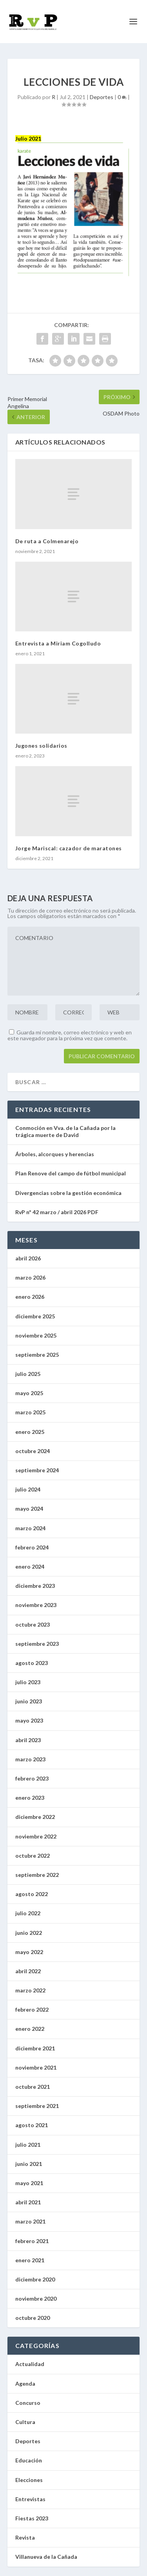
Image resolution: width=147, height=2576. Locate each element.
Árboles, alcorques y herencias (54, 1154)
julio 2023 (27, 1682)
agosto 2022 (31, 1894)
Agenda (25, 2383)
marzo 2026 (30, 1277)
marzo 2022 (30, 1990)
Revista (25, 2537)
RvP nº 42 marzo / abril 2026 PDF (56, 1212)
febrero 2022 (32, 2009)
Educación (28, 2460)
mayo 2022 (29, 1952)
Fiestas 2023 (31, 2518)
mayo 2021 (29, 2183)
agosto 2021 (31, 2125)
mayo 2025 (29, 1393)
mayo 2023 (29, 1720)
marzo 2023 (30, 1759)
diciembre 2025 (35, 1316)
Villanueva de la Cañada (46, 2556)
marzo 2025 (30, 1412)
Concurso (27, 2402)
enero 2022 (29, 2028)
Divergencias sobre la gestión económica (68, 1192)
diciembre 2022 (35, 1816)
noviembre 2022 (35, 1836)
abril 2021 (28, 2202)
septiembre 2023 (37, 1643)
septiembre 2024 (37, 1470)
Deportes (101, 97)
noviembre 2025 (35, 1335)
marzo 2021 (30, 2221)
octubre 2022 (32, 1855)
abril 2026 (28, 1258)
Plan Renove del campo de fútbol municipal (71, 1173)
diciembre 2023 (35, 1585)
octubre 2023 (32, 1624)
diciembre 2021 (35, 2048)
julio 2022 (27, 1913)
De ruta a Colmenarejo (47, 541)
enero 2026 (29, 1296)
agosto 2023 (31, 1662)
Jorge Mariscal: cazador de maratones (68, 848)
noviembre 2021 (35, 2067)
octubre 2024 (32, 1451)
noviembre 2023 (35, 1605)
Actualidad (29, 2364)
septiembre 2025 (37, 1354)
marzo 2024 (30, 1528)
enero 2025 (29, 1431)
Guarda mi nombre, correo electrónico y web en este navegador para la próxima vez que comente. (69, 1035)
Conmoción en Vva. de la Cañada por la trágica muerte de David (65, 1131)
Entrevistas (30, 2499)
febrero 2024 (32, 1547)
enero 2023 (29, 1797)
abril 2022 (28, 1971)
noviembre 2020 (35, 2298)
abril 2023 (28, 1740)
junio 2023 (28, 1701)
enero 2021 (29, 2260)
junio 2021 (28, 2163)
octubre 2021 (32, 2086)
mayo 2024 (29, 1508)
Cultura (25, 2422)
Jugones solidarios (41, 745)
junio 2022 (28, 1932)
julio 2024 (27, 1489)
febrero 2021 (32, 2241)
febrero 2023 (32, 1778)
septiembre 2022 (37, 1874)
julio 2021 (27, 2144)
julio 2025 (27, 1373)
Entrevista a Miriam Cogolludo (58, 643)
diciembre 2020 (35, 2279)
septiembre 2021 (37, 2105)
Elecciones (29, 2480)
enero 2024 (29, 1566)
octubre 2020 (32, 2317)
